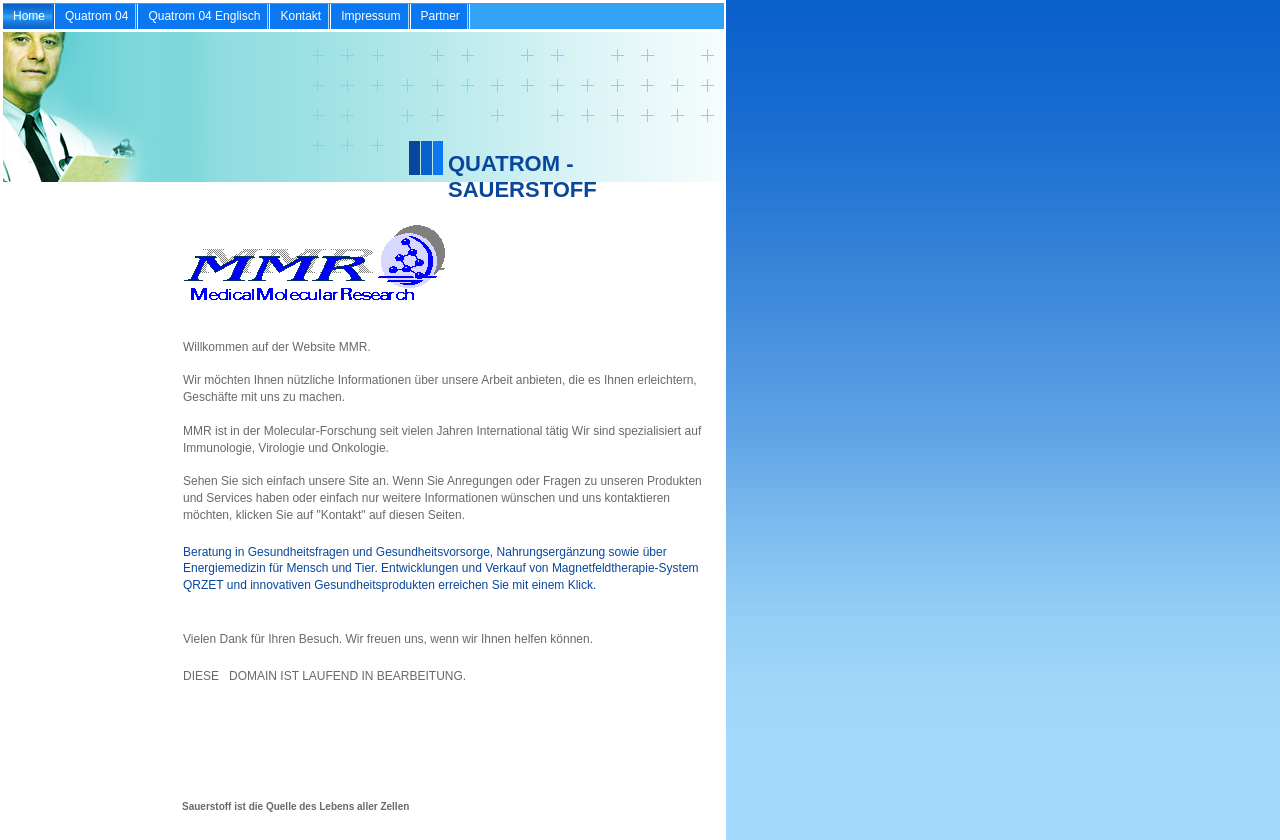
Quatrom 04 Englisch (204, 16)
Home (29, 16)
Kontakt (300, 16)
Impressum (370, 16)
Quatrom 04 (96, 16)
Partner (440, 16)
